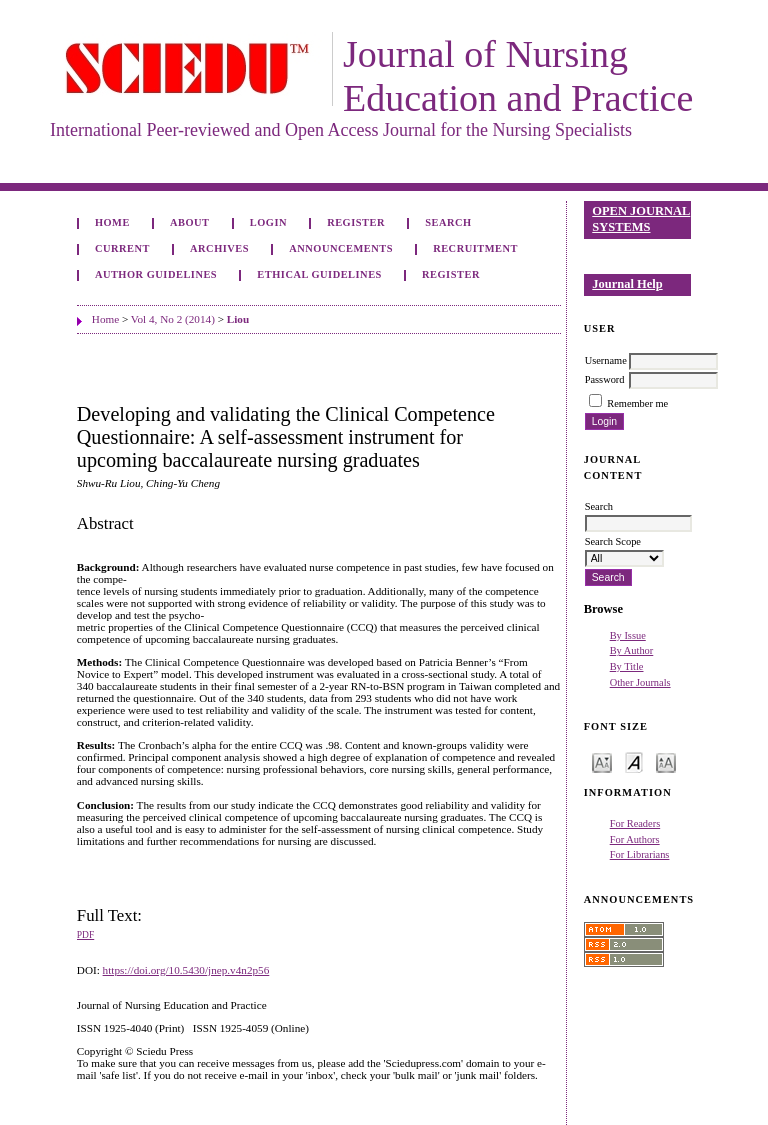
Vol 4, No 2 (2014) (173, 319)
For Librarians (640, 854)
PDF (85, 935)
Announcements (341, 248)
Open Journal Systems (641, 219)
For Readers (635, 823)
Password (605, 379)
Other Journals (640, 682)
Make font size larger (666, 761)
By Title (627, 666)
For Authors (635, 839)
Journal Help (627, 284)
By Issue (628, 635)
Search (448, 222)
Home (112, 222)
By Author (632, 650)
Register (356, 222)
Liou (238, 319)
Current (122, 248)
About (190, 222)
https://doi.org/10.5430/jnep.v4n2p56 (186, 970)
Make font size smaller (602, 761)
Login (268, 222)
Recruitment (475, 248)
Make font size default (634, 761)
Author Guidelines (156, 274)
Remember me (637, 403)
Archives (219, 248)
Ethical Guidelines (319, 274)
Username (606, 360)
